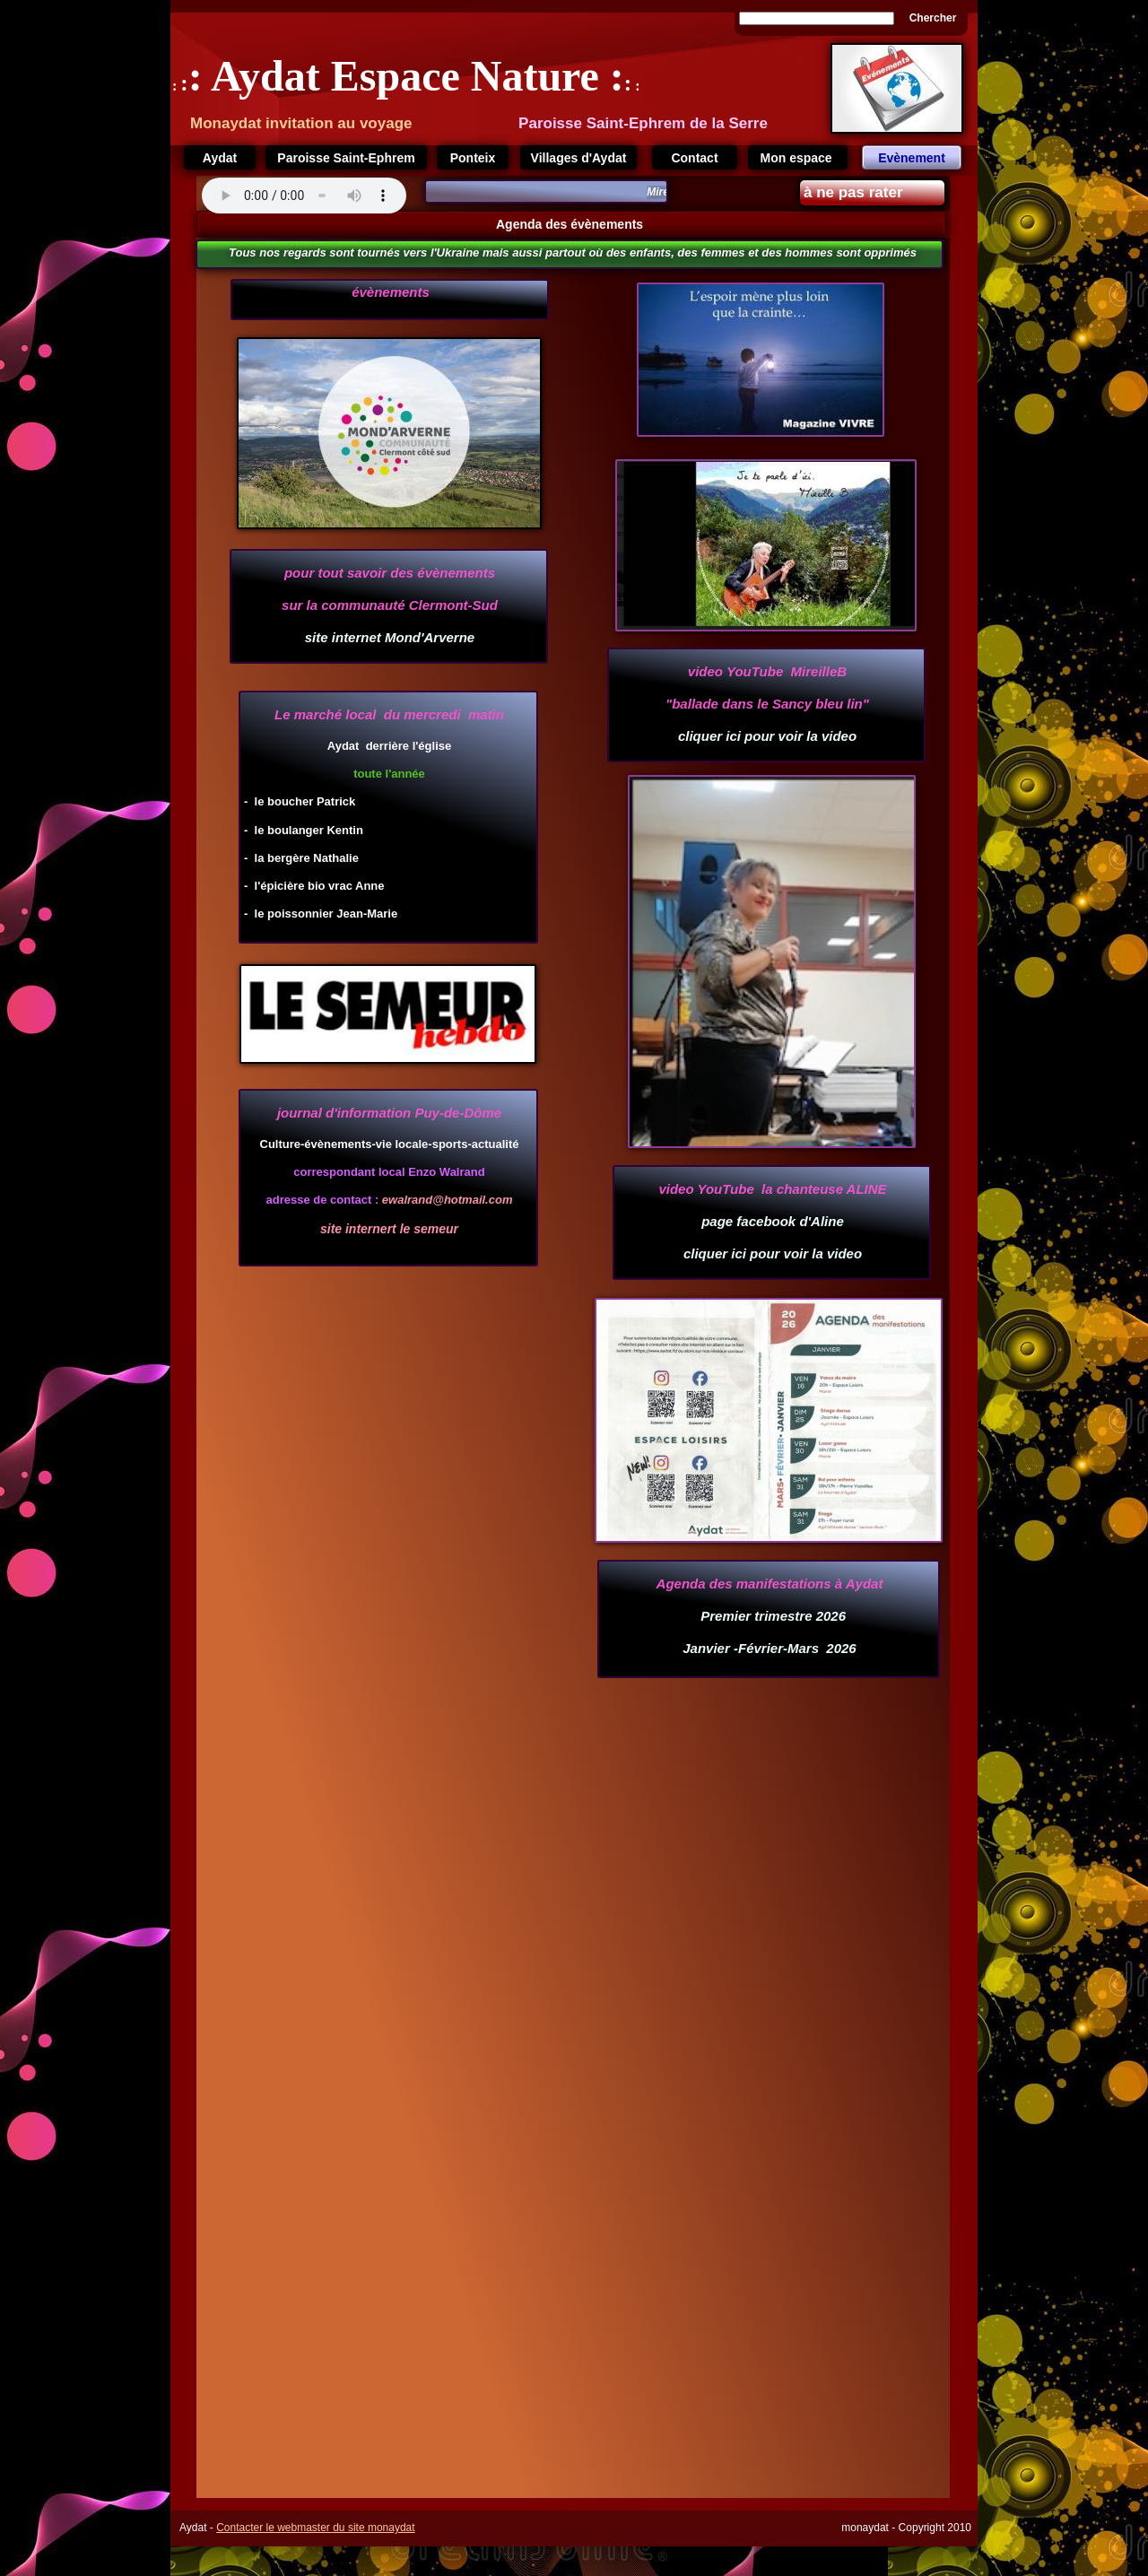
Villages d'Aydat (579, 158)
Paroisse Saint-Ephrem (345, 158)
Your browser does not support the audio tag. (304, 195)
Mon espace (797, 158)
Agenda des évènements (571, 224)
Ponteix (473, 158)
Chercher (933, 18)
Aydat (220, 158)
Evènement (911, 158)
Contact (694, 158)
